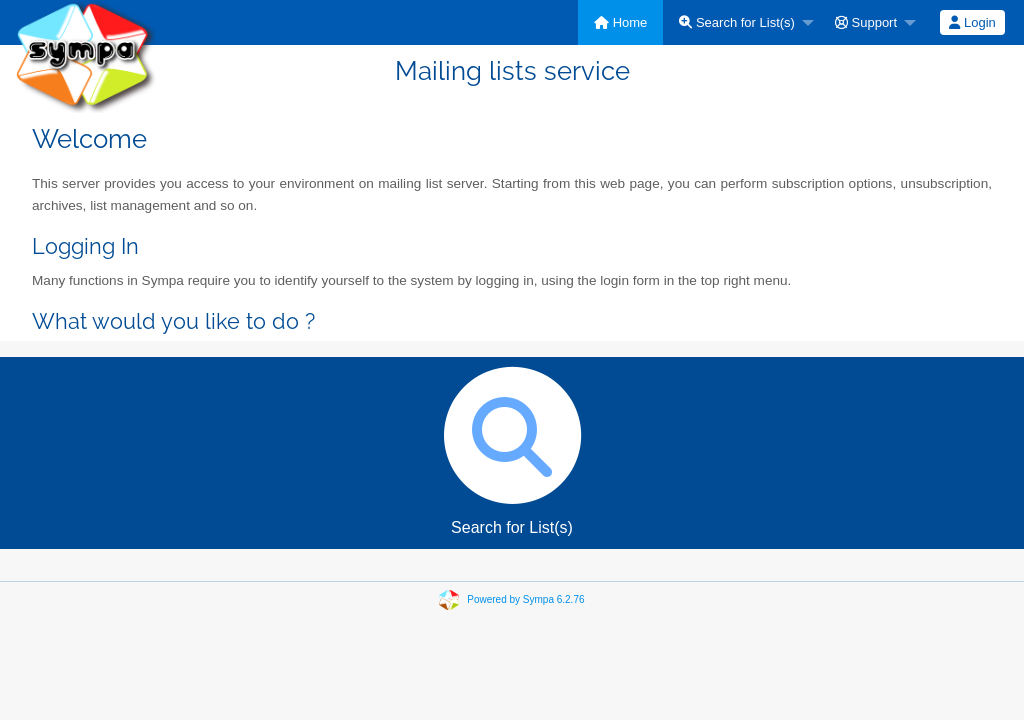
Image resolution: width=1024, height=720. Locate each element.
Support (866, 22)
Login (972, 22)
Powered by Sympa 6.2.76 (525, 599)
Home (620, 22)
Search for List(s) (737, 22)
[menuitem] (620, 22)
